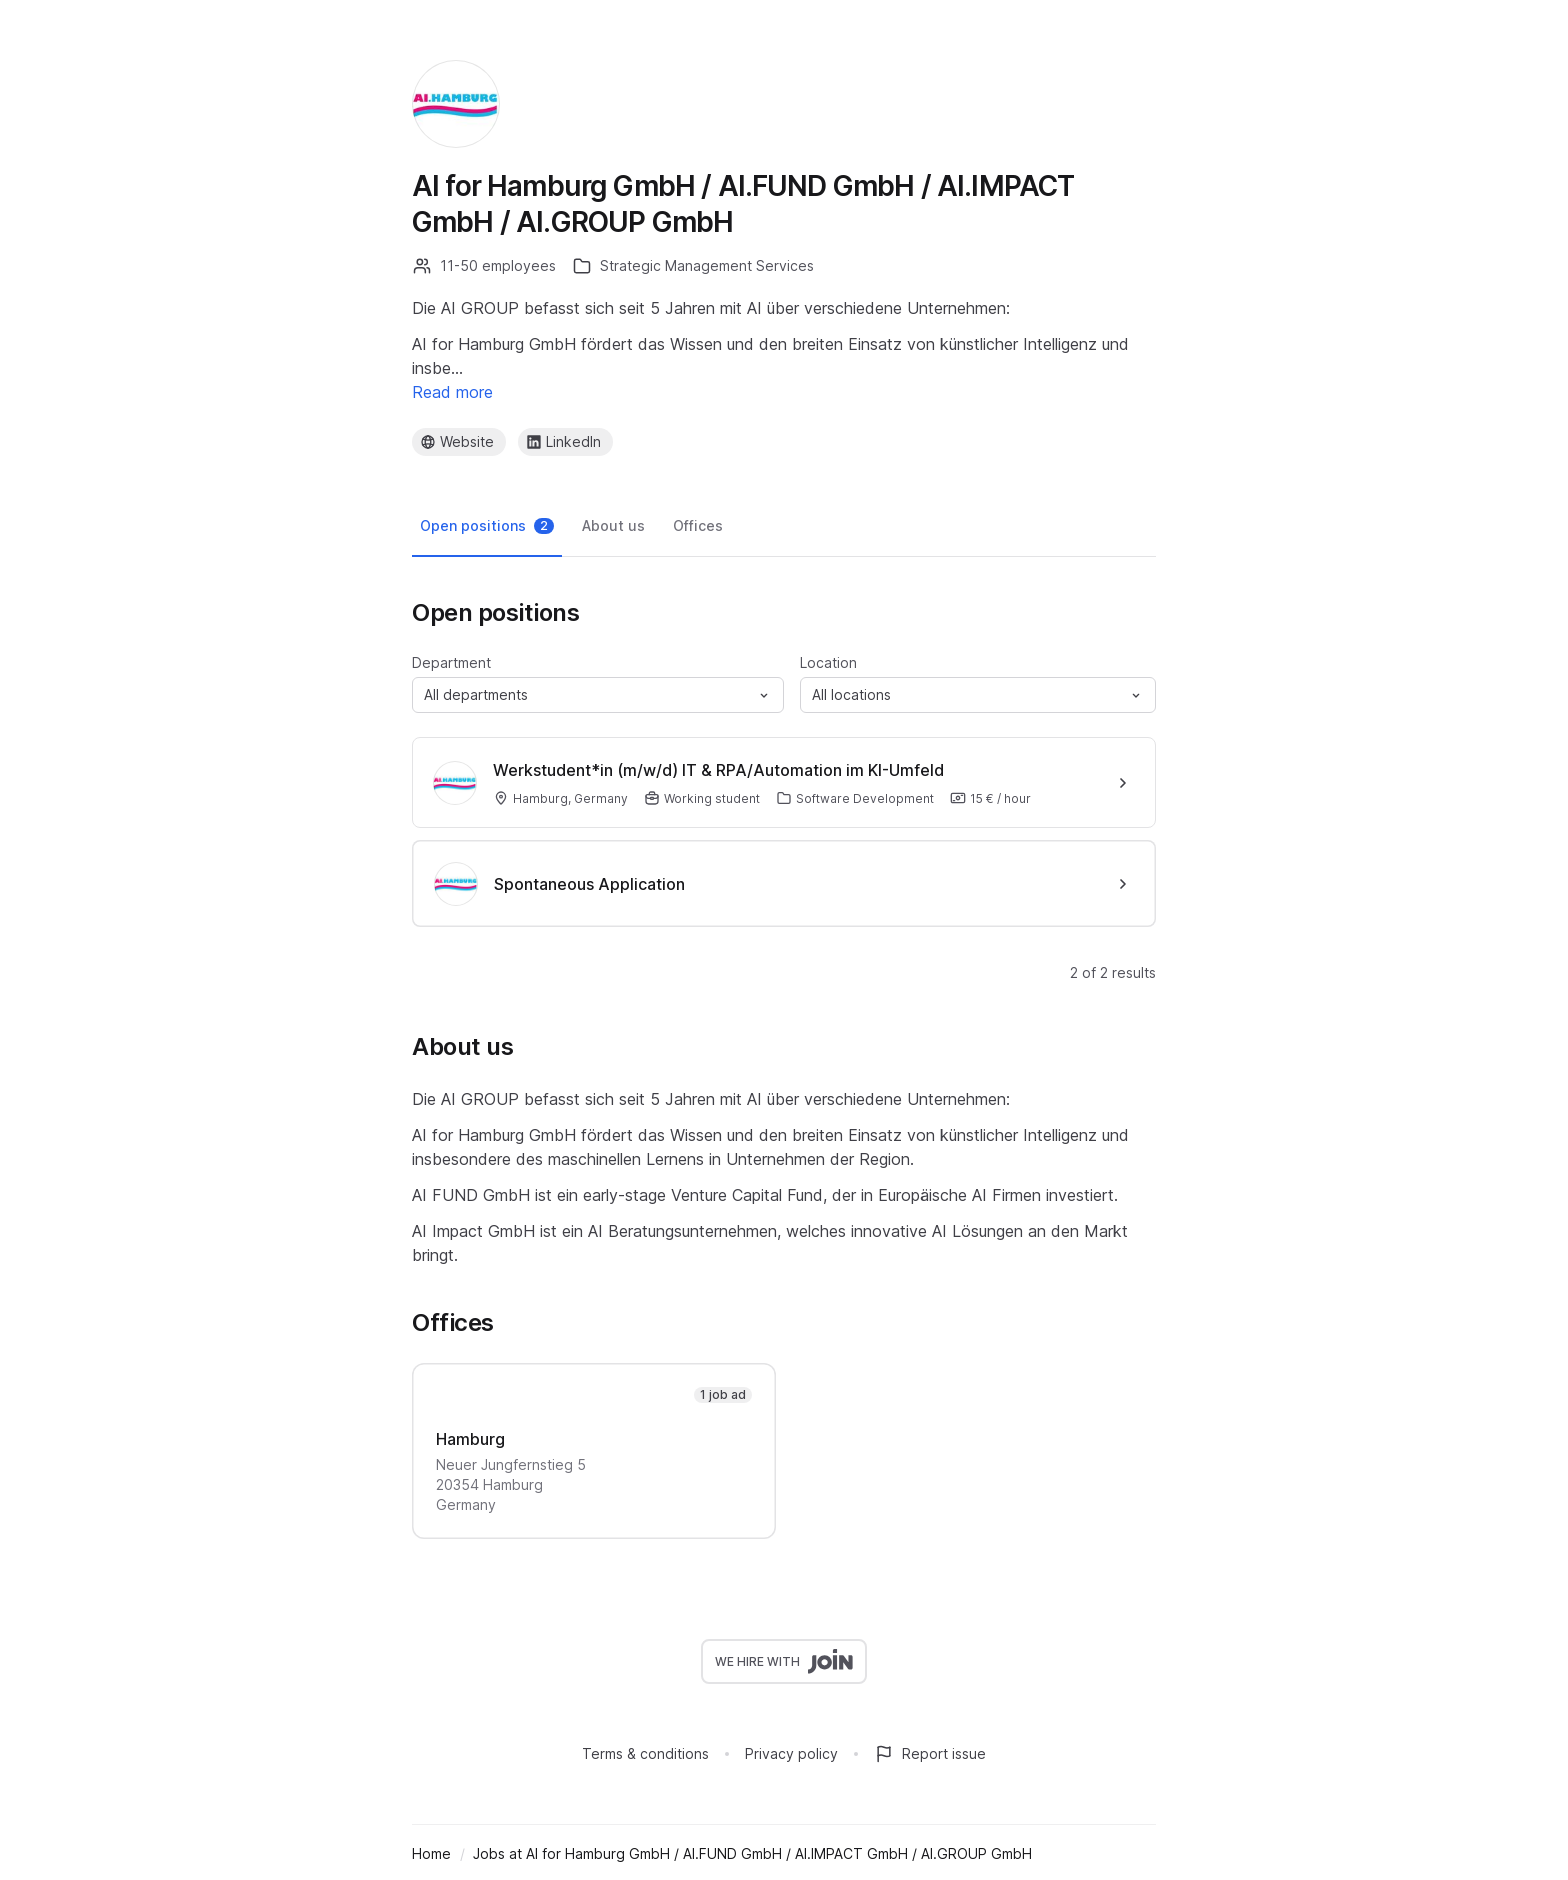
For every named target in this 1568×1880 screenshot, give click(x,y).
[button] (598, 695)
